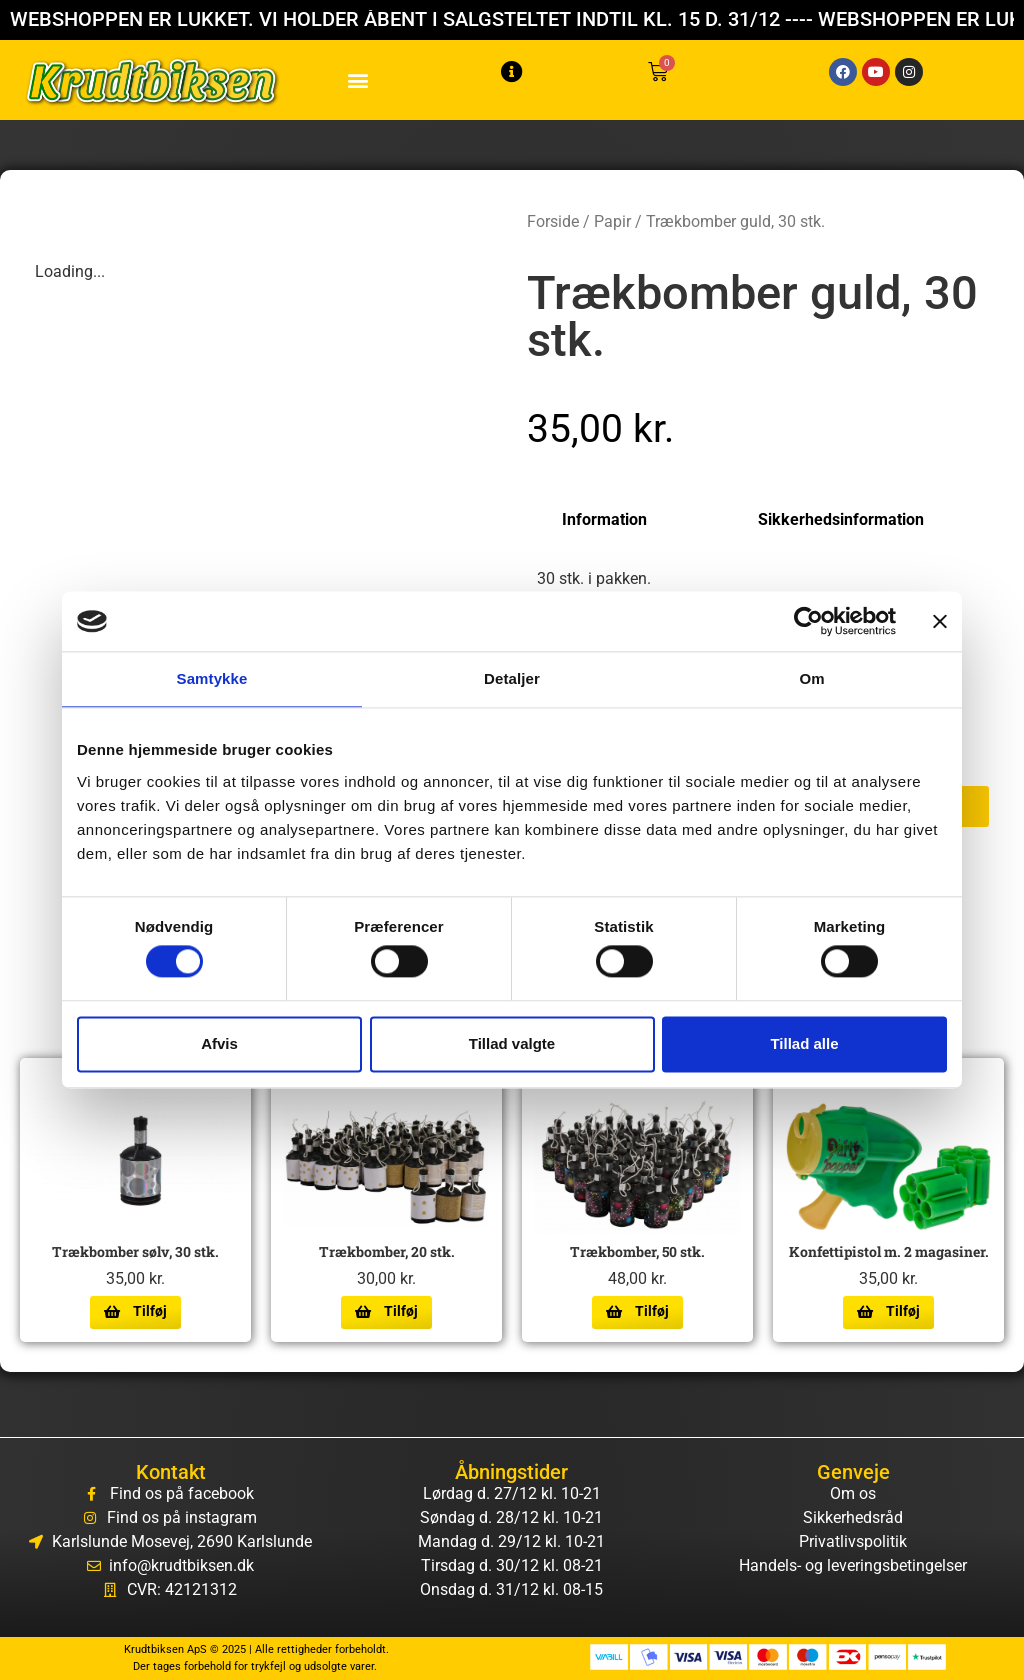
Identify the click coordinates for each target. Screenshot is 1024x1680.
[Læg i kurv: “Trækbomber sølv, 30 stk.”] (136, 1312)
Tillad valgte (512, 1043)
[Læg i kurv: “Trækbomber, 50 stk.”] (638, 1312)
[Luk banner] (940, 621)
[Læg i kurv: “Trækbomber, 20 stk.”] (387, 1312)
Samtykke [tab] (212, 678)
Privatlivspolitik (853, 1541)
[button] (358, 80)
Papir (612, 221)
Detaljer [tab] (512, 678)
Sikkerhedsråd (853, 1517)
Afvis (219, 1043)
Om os (853, 1493)
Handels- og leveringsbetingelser (853, 1565)
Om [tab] (811, 678)
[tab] (620, 520)
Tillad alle (804, 1043)
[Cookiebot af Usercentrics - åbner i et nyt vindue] (808, 621)
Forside (553, 221)
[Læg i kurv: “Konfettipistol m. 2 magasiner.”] (889, 1312)
